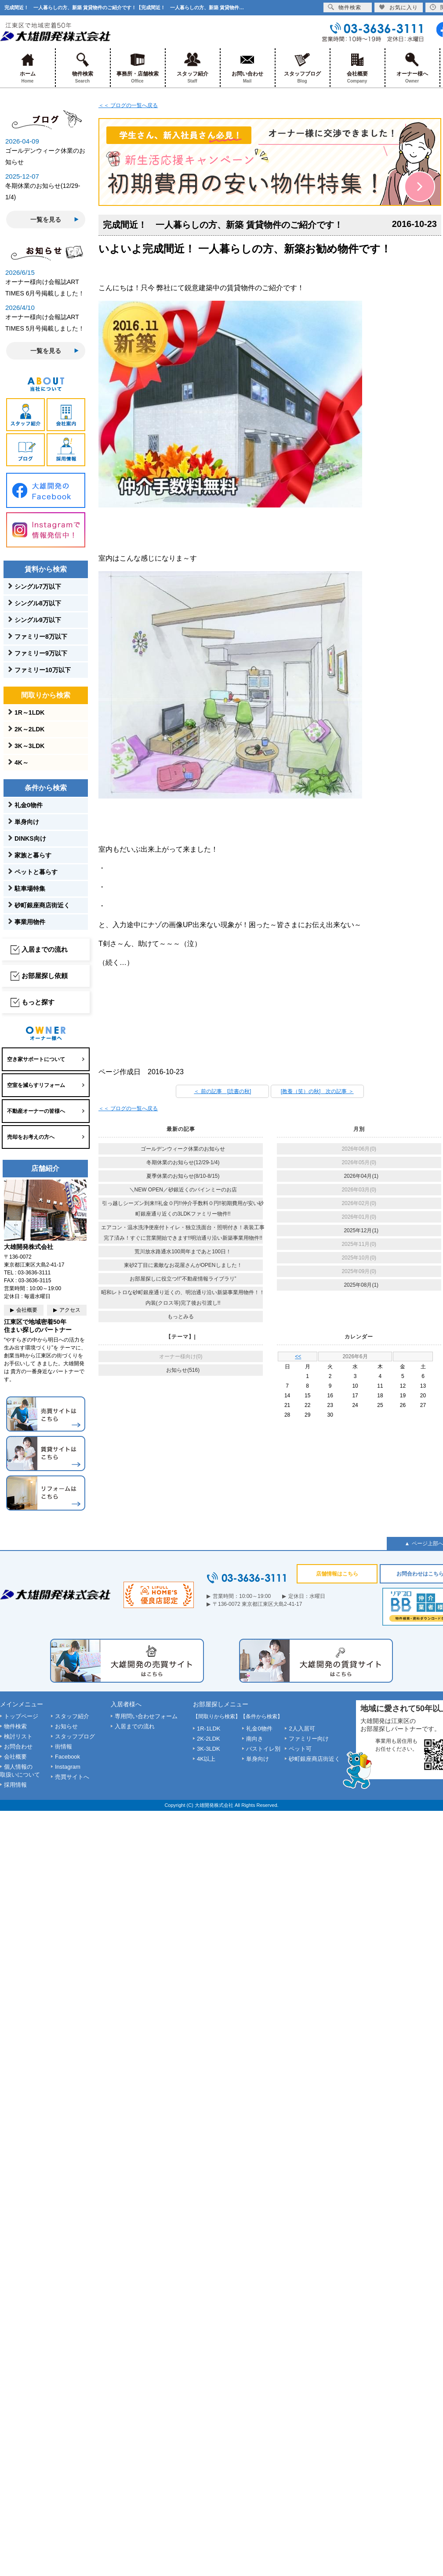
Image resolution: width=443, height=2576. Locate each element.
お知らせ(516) (183, 1370)
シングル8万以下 (38, 603)
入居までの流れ (45, 949)
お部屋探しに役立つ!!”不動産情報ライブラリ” (183, 1279)
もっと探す (38, 1002)
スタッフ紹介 (192, 67)
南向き (254, 1738)
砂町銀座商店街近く (42, 905)
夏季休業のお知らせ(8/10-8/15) (183, 1176)
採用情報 (15, 1784)
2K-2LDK (208, 1738)
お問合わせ (18, 1746)
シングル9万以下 (38, 619)
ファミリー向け (309, 1738)
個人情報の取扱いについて (20, 1770)
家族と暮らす (33, 855)
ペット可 (300, 1748)
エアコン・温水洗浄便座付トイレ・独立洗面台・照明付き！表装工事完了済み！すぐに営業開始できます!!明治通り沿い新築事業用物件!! (183, 1232)
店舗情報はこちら (337, 1574)
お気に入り (398, 7)
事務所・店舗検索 (137, 67)
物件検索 (82, 67)
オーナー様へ (412, 67)
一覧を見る (45, 219)
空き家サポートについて (36, 1059)
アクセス (69, 1310)
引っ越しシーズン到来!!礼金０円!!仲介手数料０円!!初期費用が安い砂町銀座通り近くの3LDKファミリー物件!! (183, 1208)
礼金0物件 (29, 805)
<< (298, 1356)
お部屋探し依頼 (45, 975)
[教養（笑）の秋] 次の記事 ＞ (317, 1091)
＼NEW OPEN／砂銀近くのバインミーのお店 (183, 1190)
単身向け (27, 821)
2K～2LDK (29, 729)
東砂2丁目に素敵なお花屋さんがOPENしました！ (183, 1265)
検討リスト (18, 1736)
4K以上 (206, 1759)
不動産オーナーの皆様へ (36, 1111)
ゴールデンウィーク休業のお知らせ (183, 1149)
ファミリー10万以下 (43, 669)
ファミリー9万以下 (41, 653)
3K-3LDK (208, 1748)
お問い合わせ (247, 67)
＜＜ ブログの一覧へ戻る (128, 105)
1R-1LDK (208, 1728)
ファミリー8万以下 (41, 636)
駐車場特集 (30, 888)
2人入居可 (302, 1728)
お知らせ (66, 1726)
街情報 (63, 1746)
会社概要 (357, 67)
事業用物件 (30, 921)
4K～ (22, 762)
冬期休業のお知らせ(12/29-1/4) (183, 1162)
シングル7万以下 (38, 586)
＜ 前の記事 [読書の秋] (222, 1091)
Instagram (67, 1766)
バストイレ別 (263, 1748)
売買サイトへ (72, 1777)
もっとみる (180, 1316)
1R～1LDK (29, 712)
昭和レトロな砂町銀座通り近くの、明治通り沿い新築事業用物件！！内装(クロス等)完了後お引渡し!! (183, 1297)
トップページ (21, 1716)
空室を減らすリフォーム (36, 1085)
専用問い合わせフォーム (146, 1716)
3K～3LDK (29, 745)
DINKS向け (30, 838)
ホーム (27, 67)
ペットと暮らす (36, 871)
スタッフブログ (302, 67)
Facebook (67, 1756)
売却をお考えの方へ (30, 1137)
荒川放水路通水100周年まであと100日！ (182, 1251)
